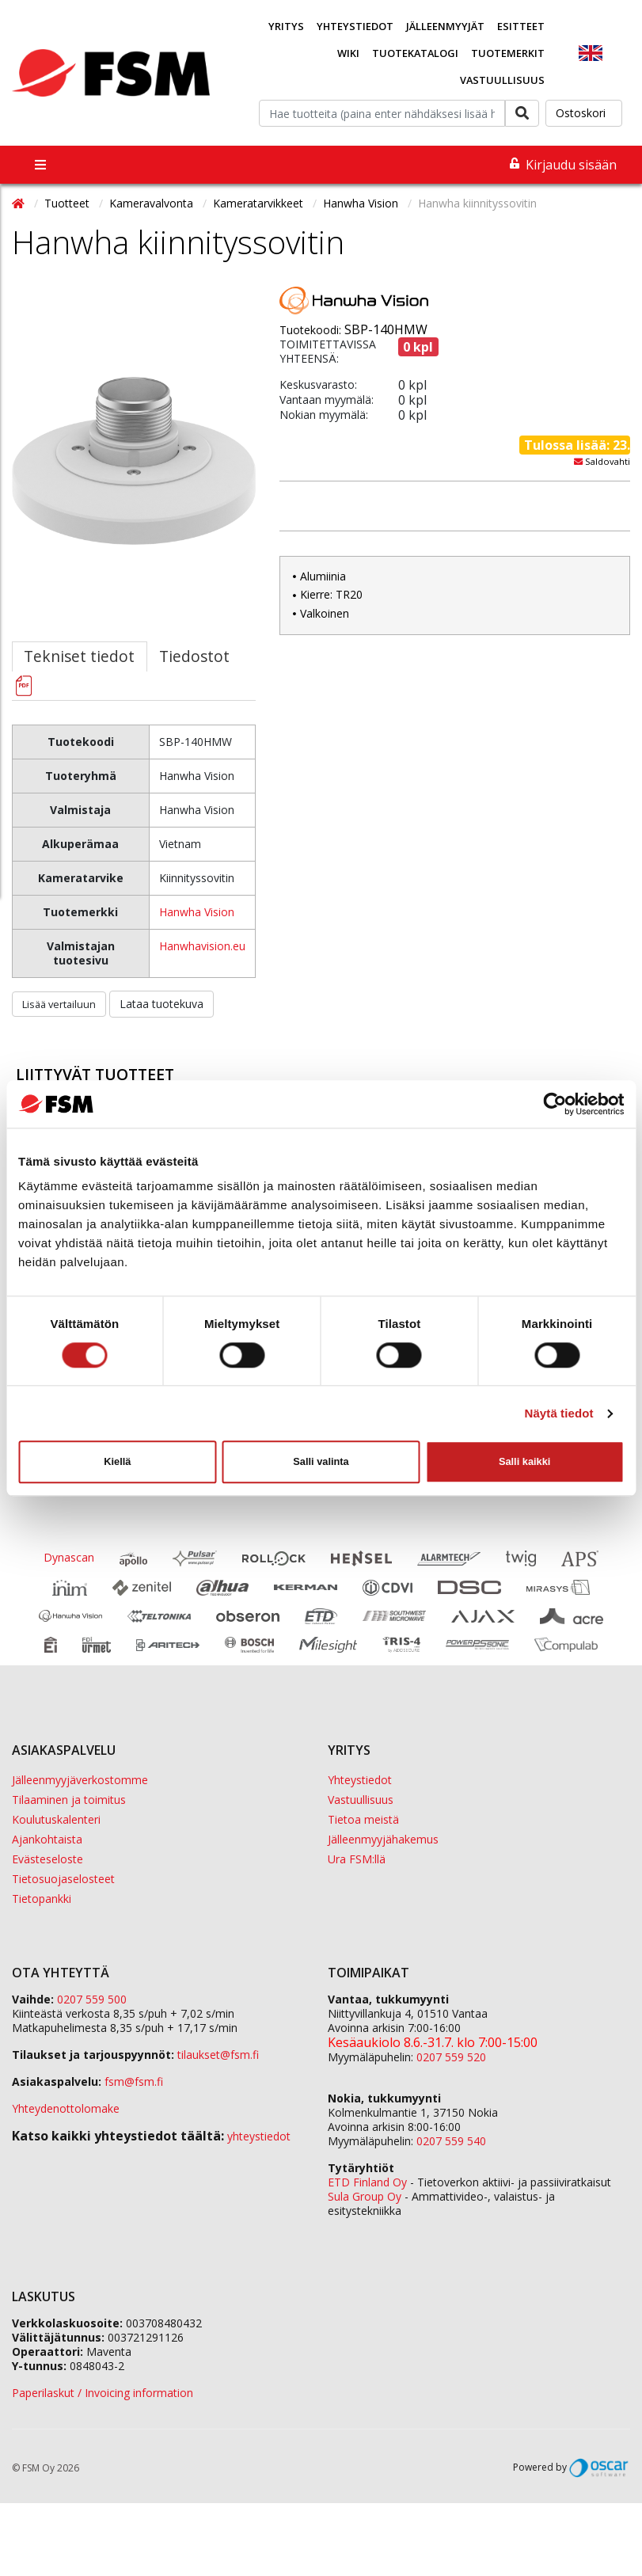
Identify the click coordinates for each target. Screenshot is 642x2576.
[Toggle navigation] (40, 164)
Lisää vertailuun (59, 1004)
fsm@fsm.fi (133, 2081)
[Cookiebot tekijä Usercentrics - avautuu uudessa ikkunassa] (554, 1104)
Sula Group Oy (364, 2196)
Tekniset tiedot (79, 656)
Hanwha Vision (362, 203)
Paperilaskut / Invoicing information (102, 2392)
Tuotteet (68, 203)
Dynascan (69, 1558)
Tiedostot (194, 656)
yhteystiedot (259, 2136)
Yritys (286, 26)
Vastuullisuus (502, 80)
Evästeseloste (47, 1858)
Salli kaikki (524, 1461)
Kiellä (117, 1461)
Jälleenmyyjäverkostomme (80, 1779)
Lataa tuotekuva (161, 1003)
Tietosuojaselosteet (63, 1878)
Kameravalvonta (152, 203)
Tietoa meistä (363, 1819)
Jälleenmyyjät (445, 26)
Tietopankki (41, 1898)
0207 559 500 (92, 1999)
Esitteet (521, 26)
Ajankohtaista (47, 1839)
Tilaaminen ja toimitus (69, 1799)
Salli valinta (320, 1461)
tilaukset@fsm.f (218, 2054)
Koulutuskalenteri (56, 1819)
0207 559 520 (451, 2056)
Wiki (348, 53)
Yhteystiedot (355, 26)
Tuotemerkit (508, 53)
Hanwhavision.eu (202, 945)
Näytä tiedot (559, 1413)
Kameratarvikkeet (259, 203)
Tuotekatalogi (415, 53)
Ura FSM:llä (357, 1858)
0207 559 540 (451, 2140)
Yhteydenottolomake (66, 2108)
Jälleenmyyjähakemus (383, 1839)
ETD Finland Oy (367, 2182)
